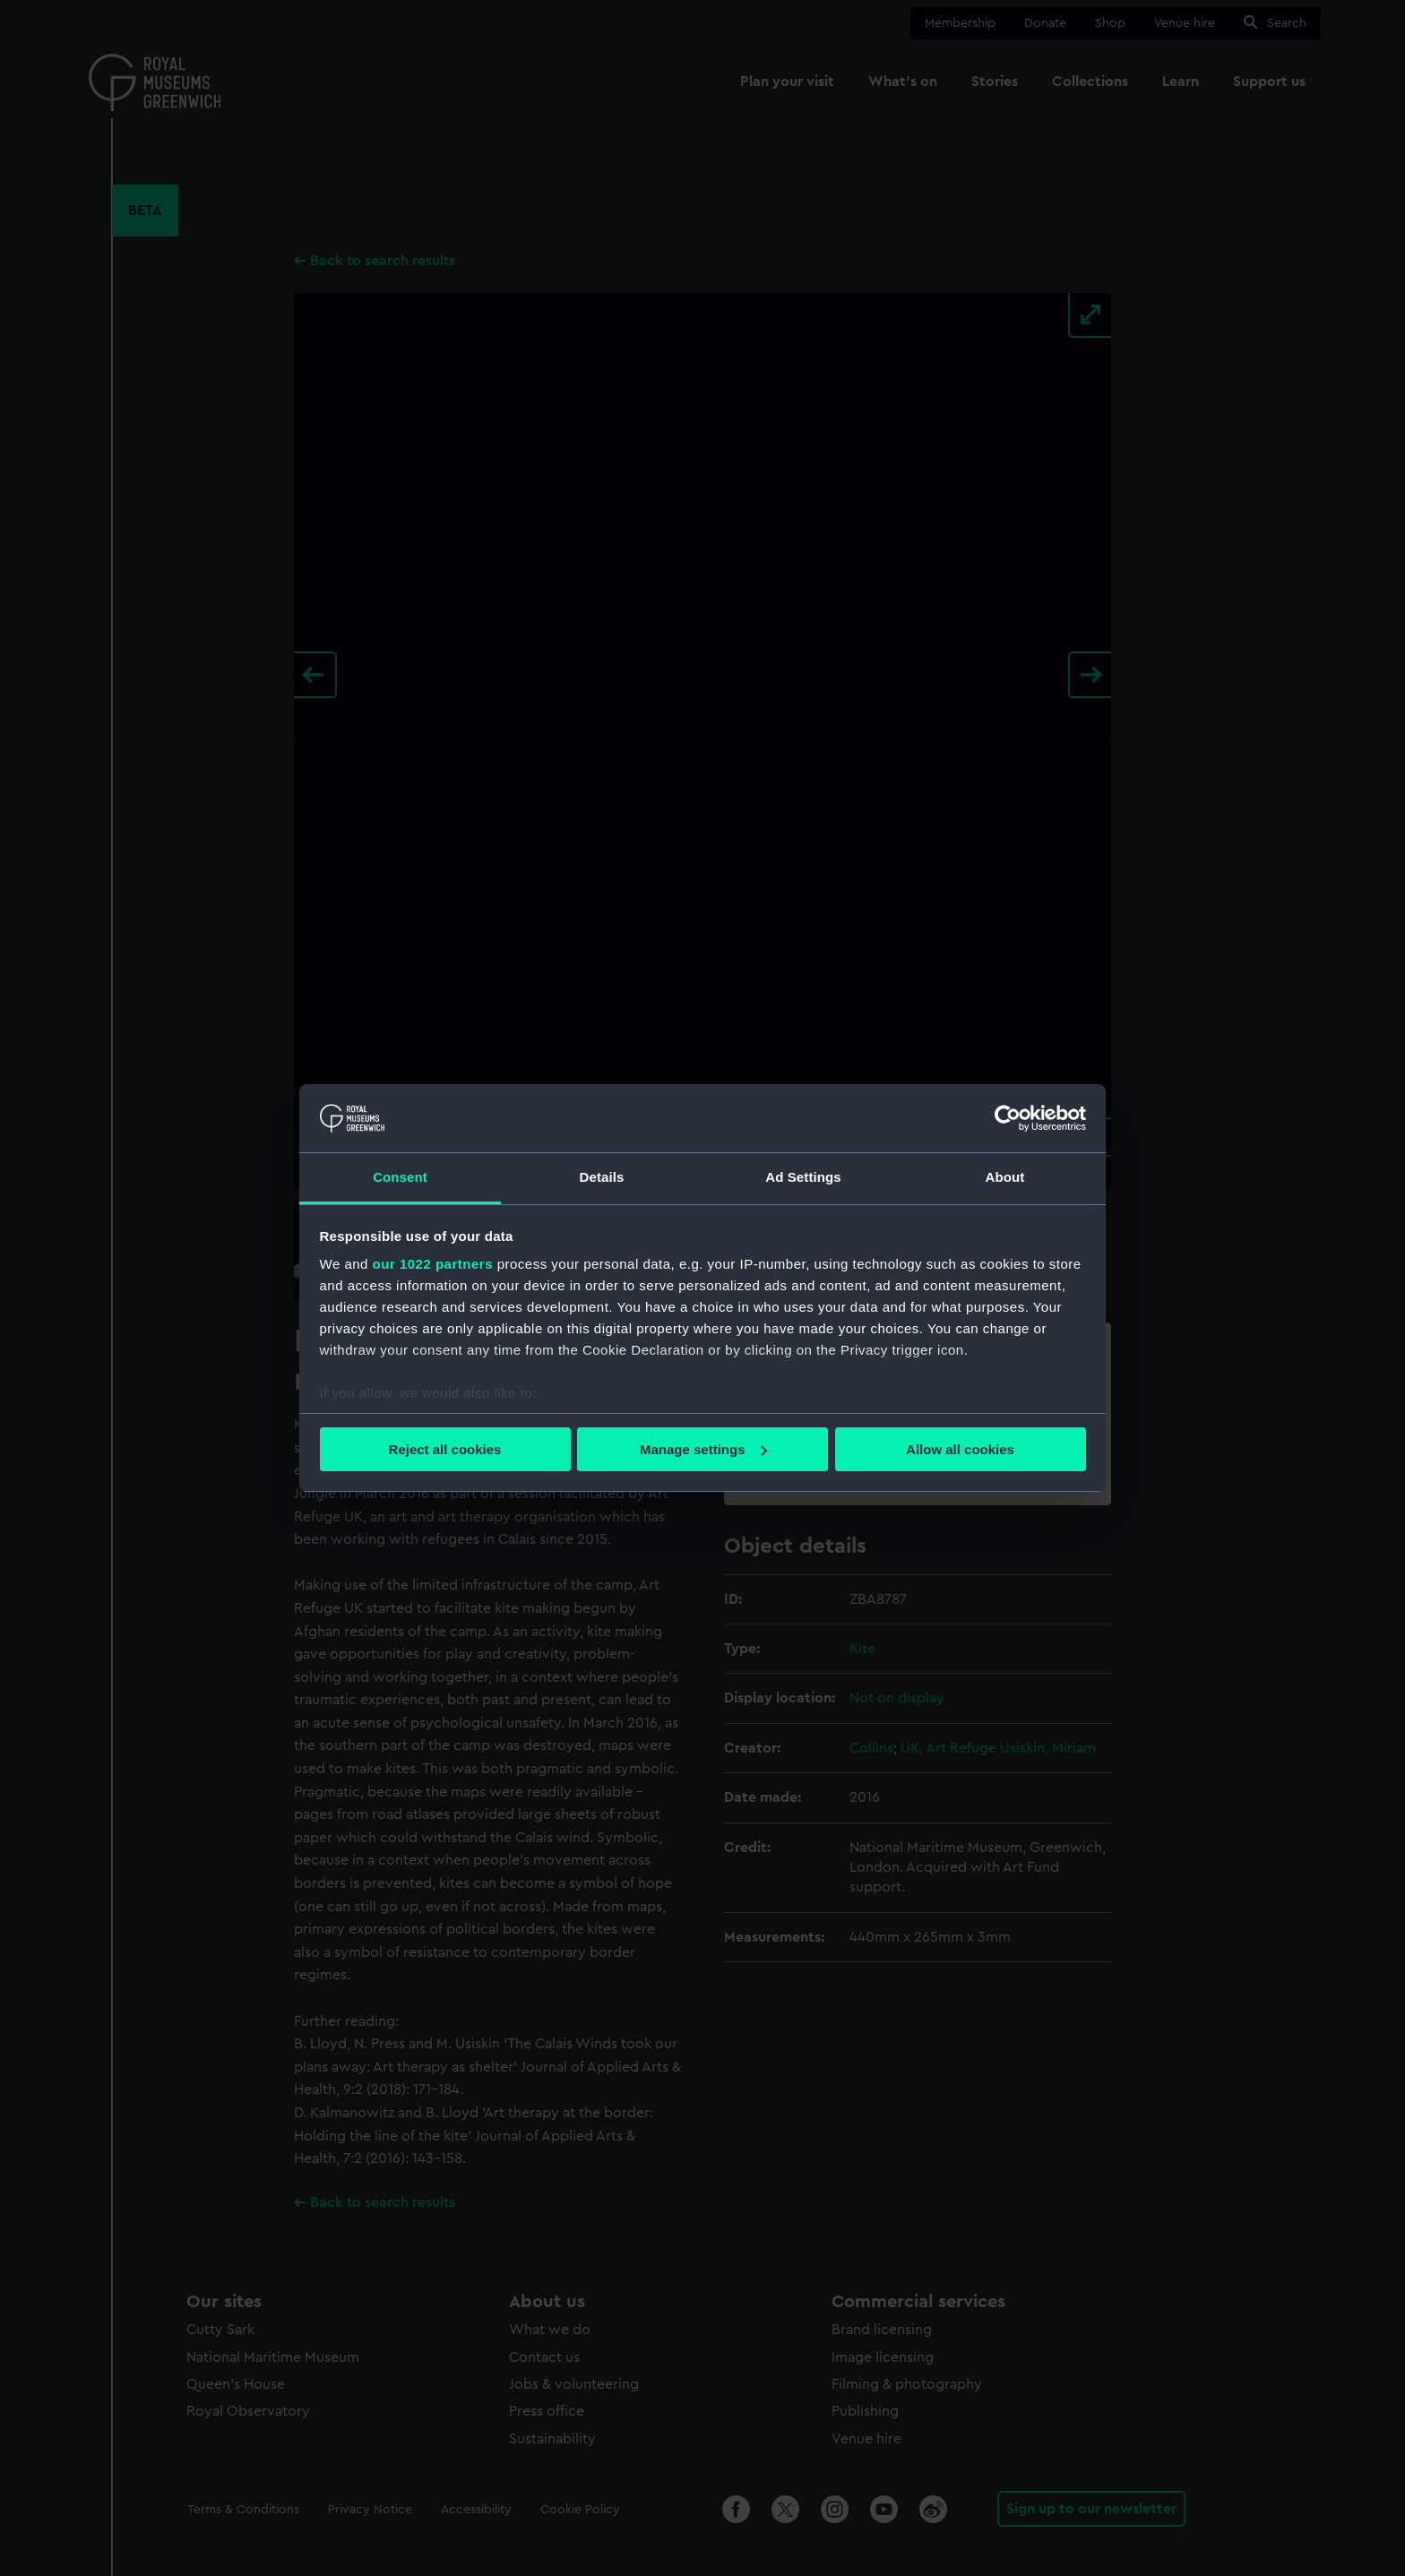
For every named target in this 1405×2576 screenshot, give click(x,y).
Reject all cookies (445, 1449)
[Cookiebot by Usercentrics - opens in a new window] (1007, 1118)
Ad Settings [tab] (802, 1177)
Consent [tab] (400, 1177)
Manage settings (703, 1449)
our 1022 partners (433, 1263)
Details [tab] (602, 1177)
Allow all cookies (960, 1449)
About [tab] (1005, 1177)
